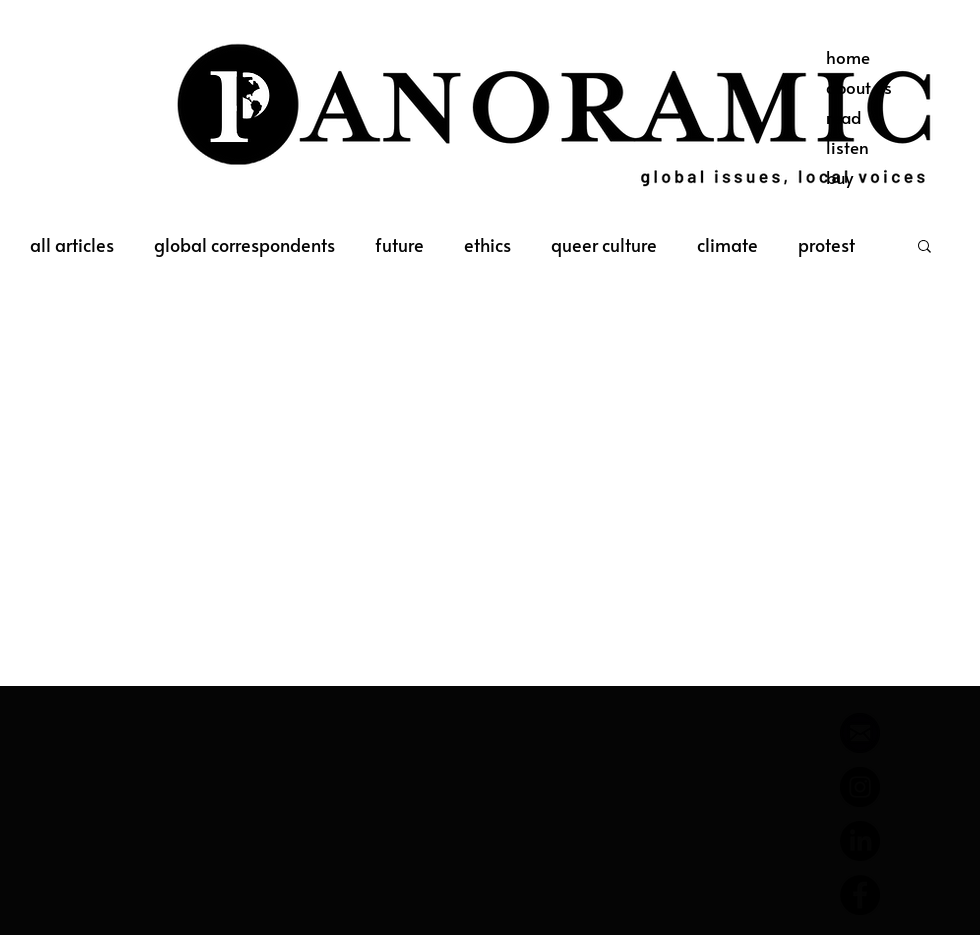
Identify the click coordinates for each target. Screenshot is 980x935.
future (399, 245)
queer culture (604, 245)
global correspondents (244, 245)
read (843, 117)
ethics (487, 245)
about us (859, 87)
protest (826, 245)
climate (727, 245)
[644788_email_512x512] (860, 733)
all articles (72, 245)
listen (847, 147)
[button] (924, 247)
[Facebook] (860, 895)
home (848, 57)
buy (839, 177)
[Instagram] (860, 787)
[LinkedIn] (860, 841)
